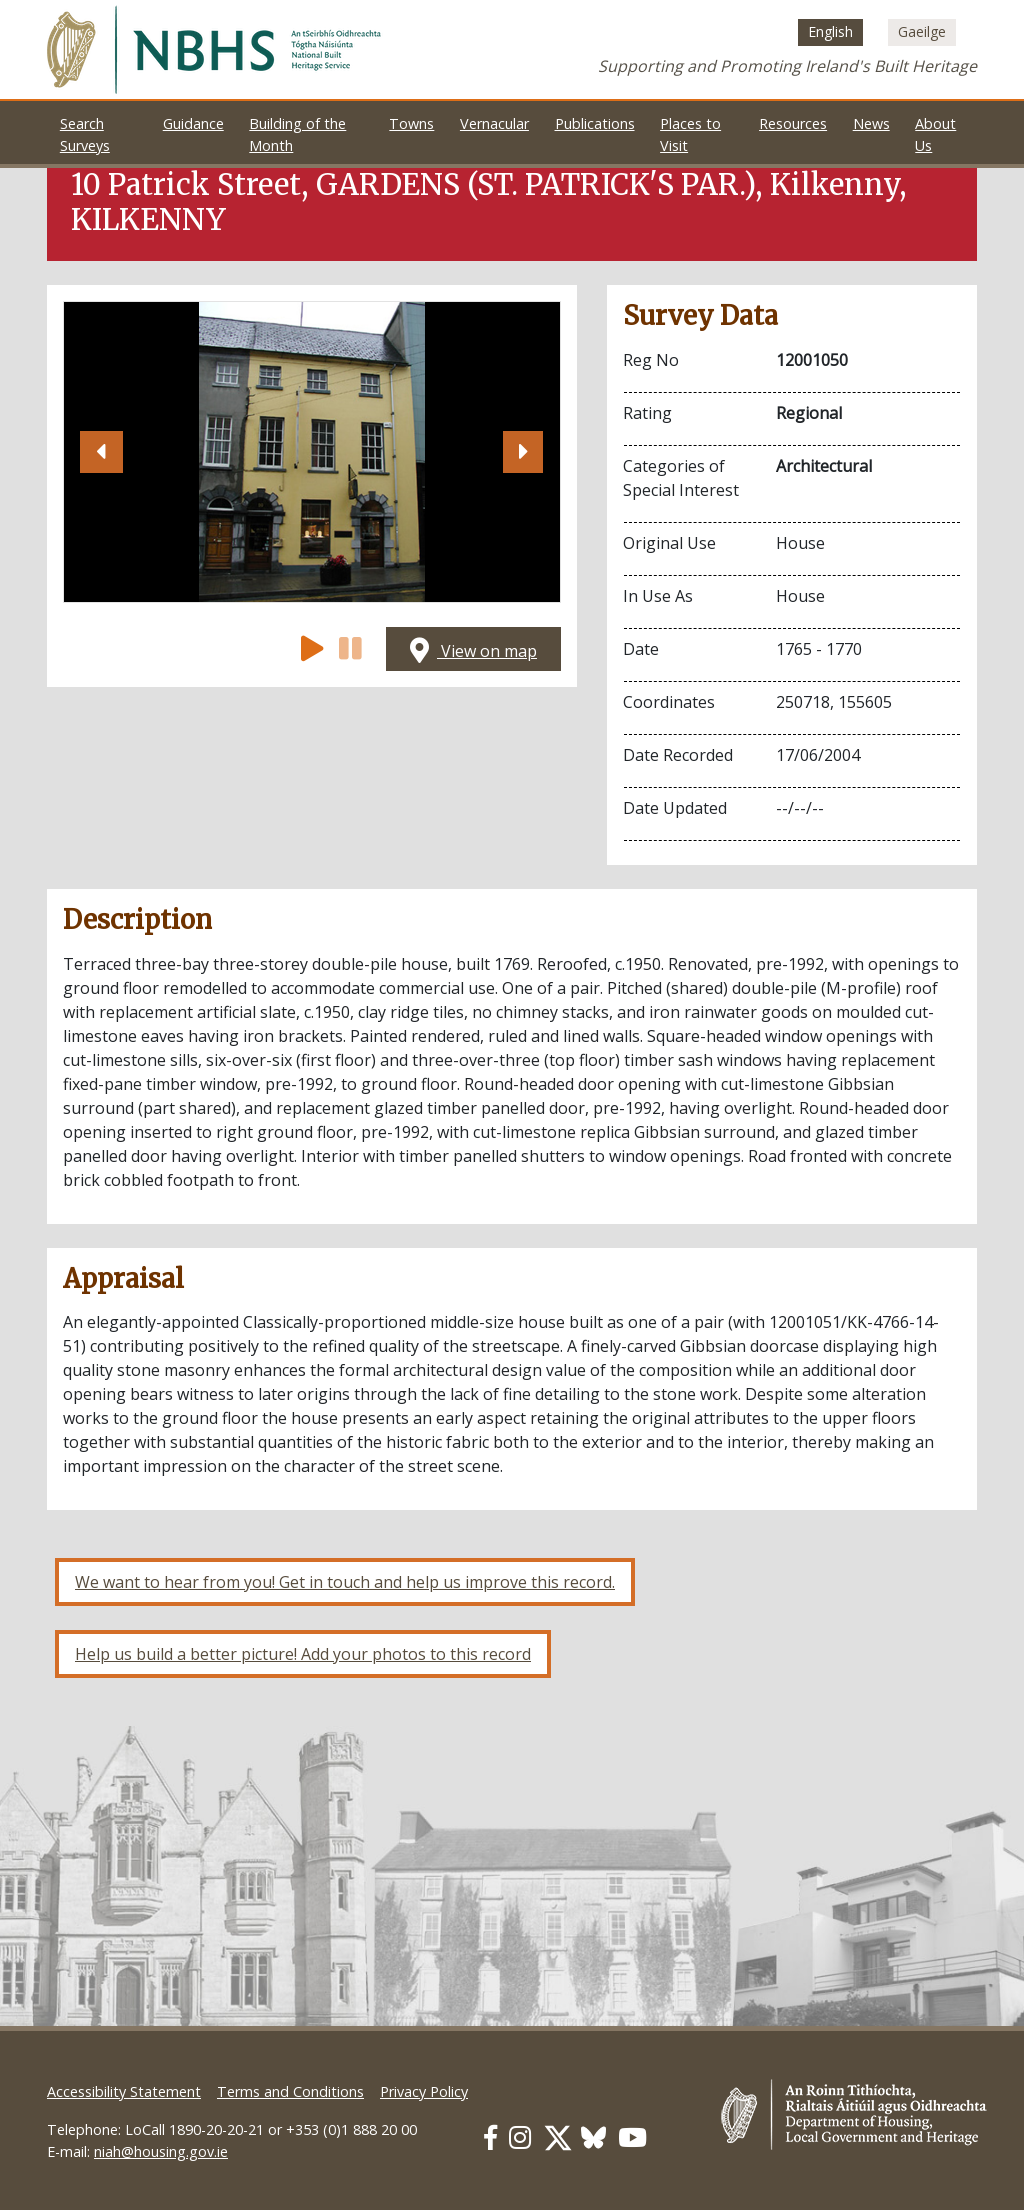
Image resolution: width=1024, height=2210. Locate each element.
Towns (411, 123)
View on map (473, 651)
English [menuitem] (830, 32)
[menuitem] (830, 32)
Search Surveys (85, 134)
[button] (101, 452)
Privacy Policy (424, 2091)
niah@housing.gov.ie (161, 2151)
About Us (935, 134)
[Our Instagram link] (520, 2137)
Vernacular (494, 123)
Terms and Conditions (290, 2091)
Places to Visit (690, 134)
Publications (595, 123)
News (871, 123)
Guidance (193, 123)
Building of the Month (297, 134)
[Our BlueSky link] (593, 2137)
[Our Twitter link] (558, 2137)
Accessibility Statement (124, 2091)
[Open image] (311, 452)
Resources (793, 123)
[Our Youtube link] (632, 2137)
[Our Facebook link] (490, 2137)
